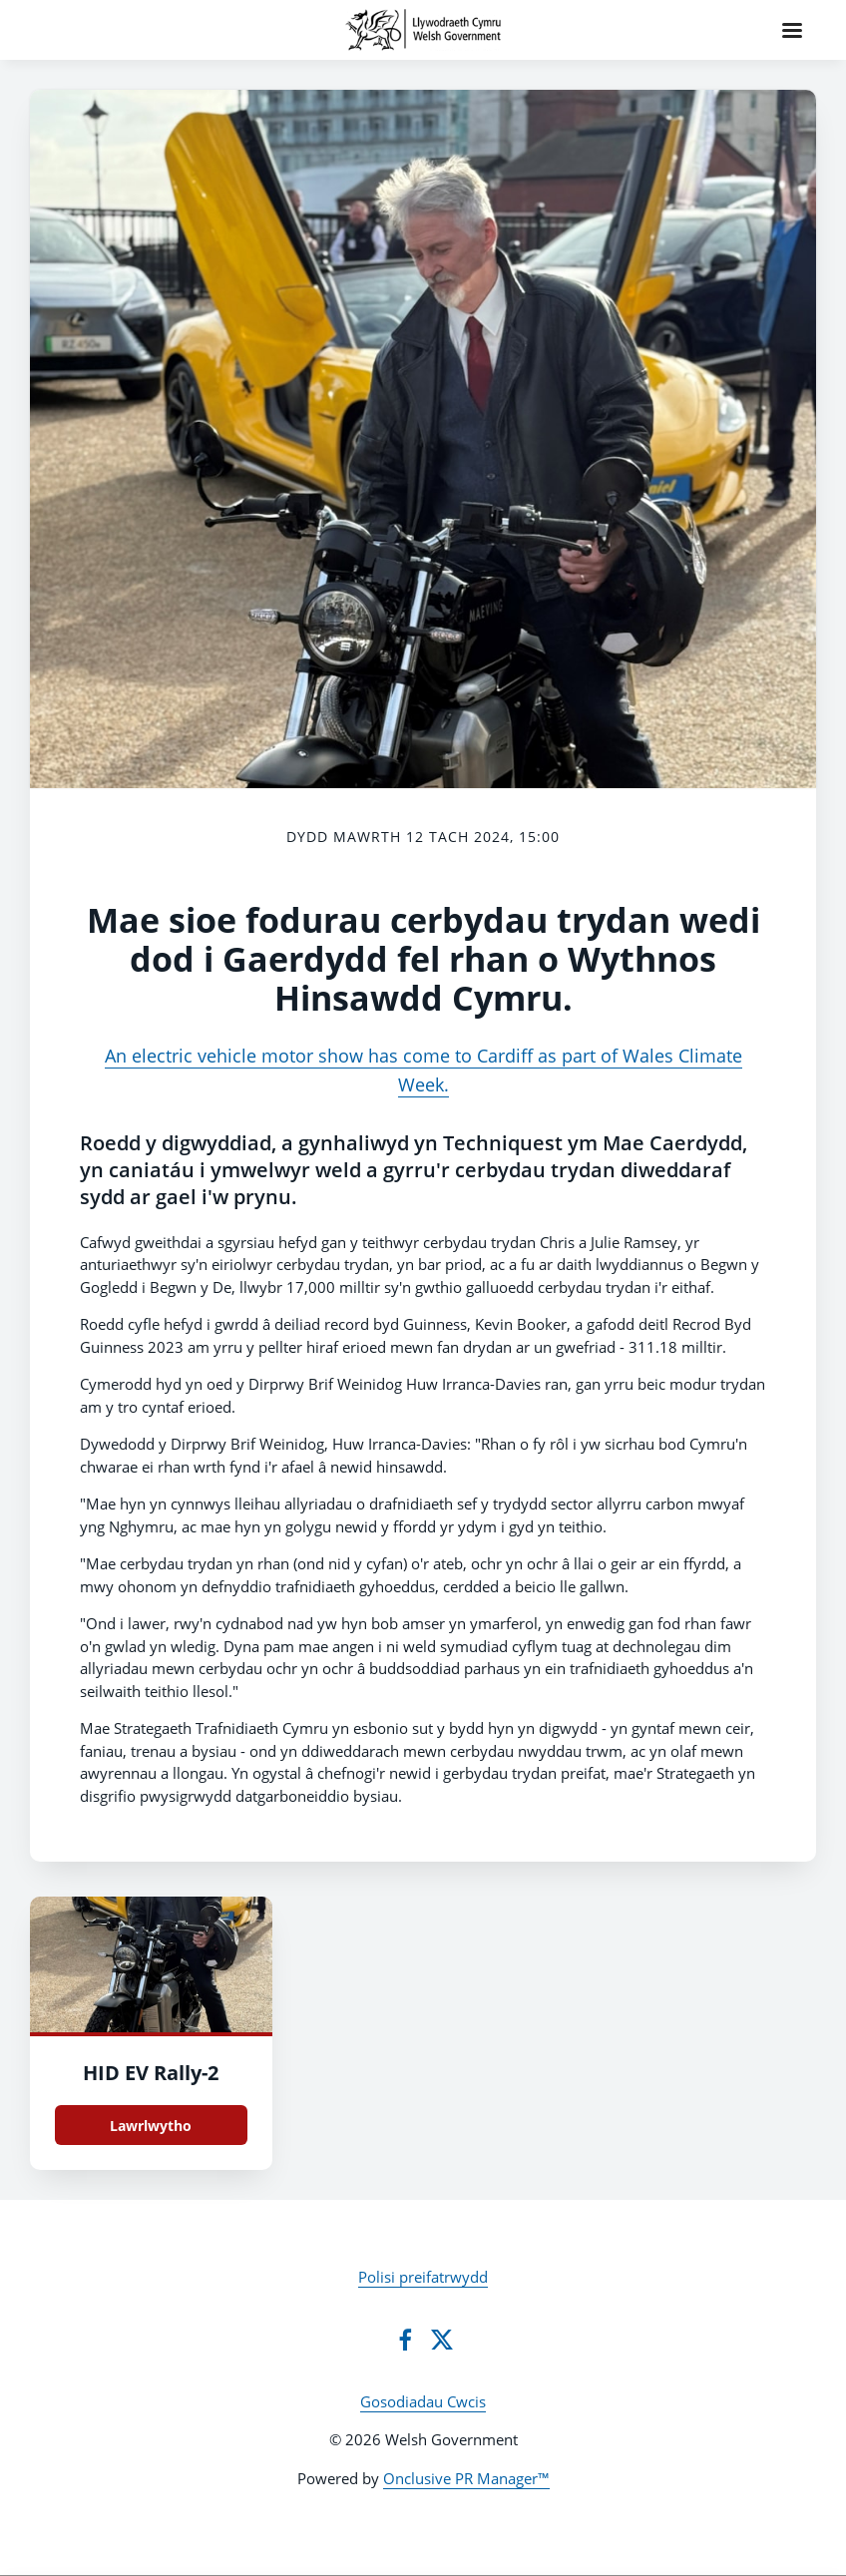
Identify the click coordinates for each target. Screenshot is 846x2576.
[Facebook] (405, 2340)
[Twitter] (442, 2340)
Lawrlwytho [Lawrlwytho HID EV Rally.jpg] (151, 2125)
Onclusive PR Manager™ (466, 2478)
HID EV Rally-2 (150, 2072)
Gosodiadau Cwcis (423, 2401)
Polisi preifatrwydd (423, 2277)
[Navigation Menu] (792, 30)
